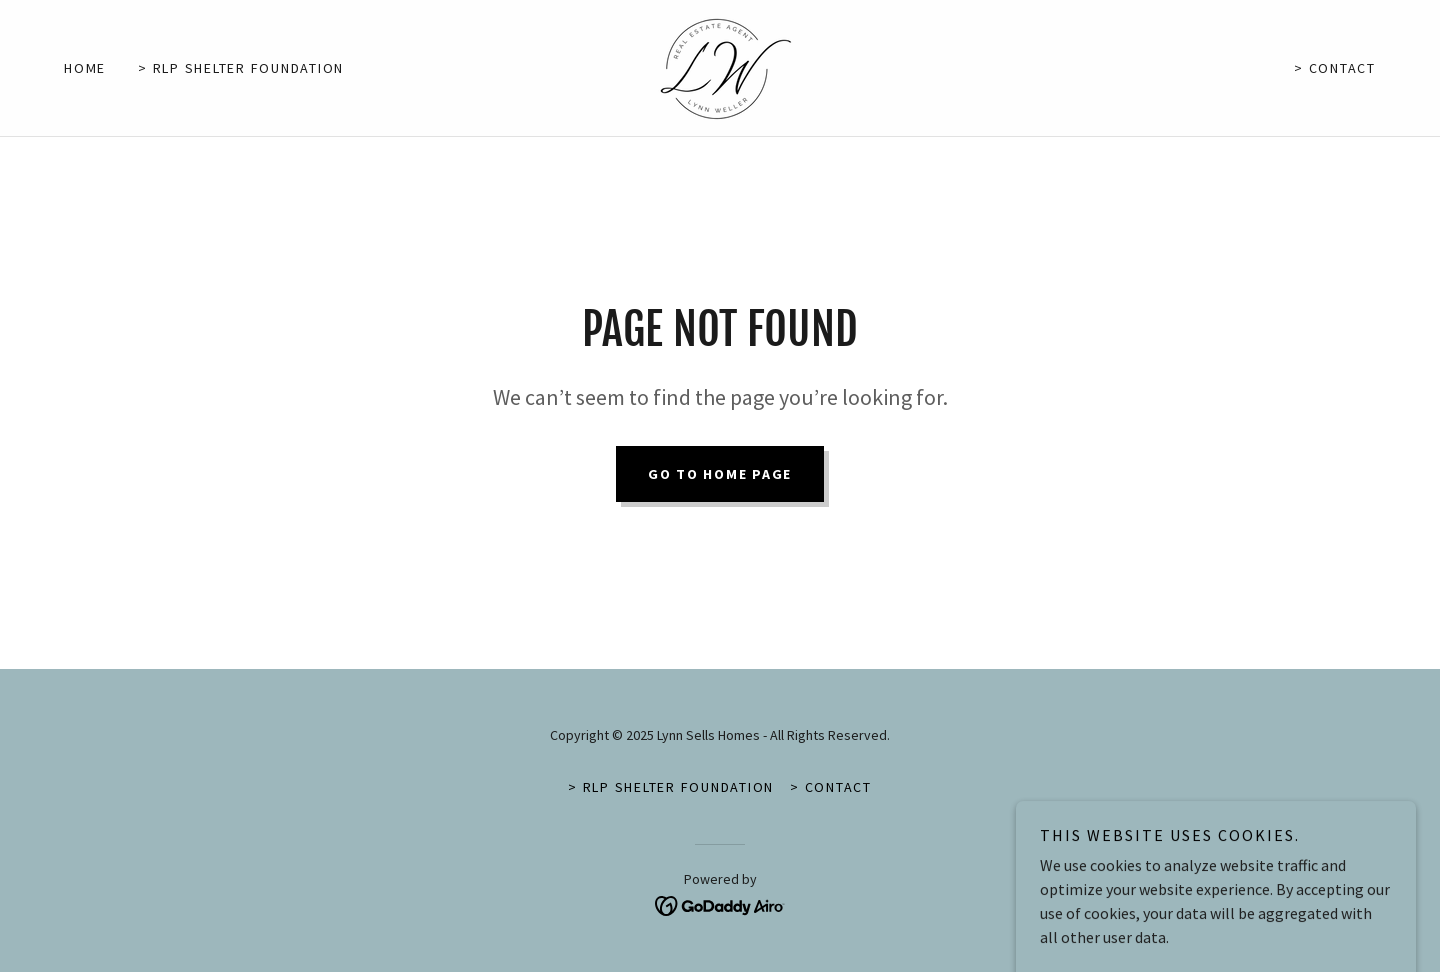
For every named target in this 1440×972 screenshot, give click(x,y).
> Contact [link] (1335, 68)
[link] (720, 66)
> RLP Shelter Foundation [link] (241, 68)
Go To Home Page (720, 474)
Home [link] (85, 68)
